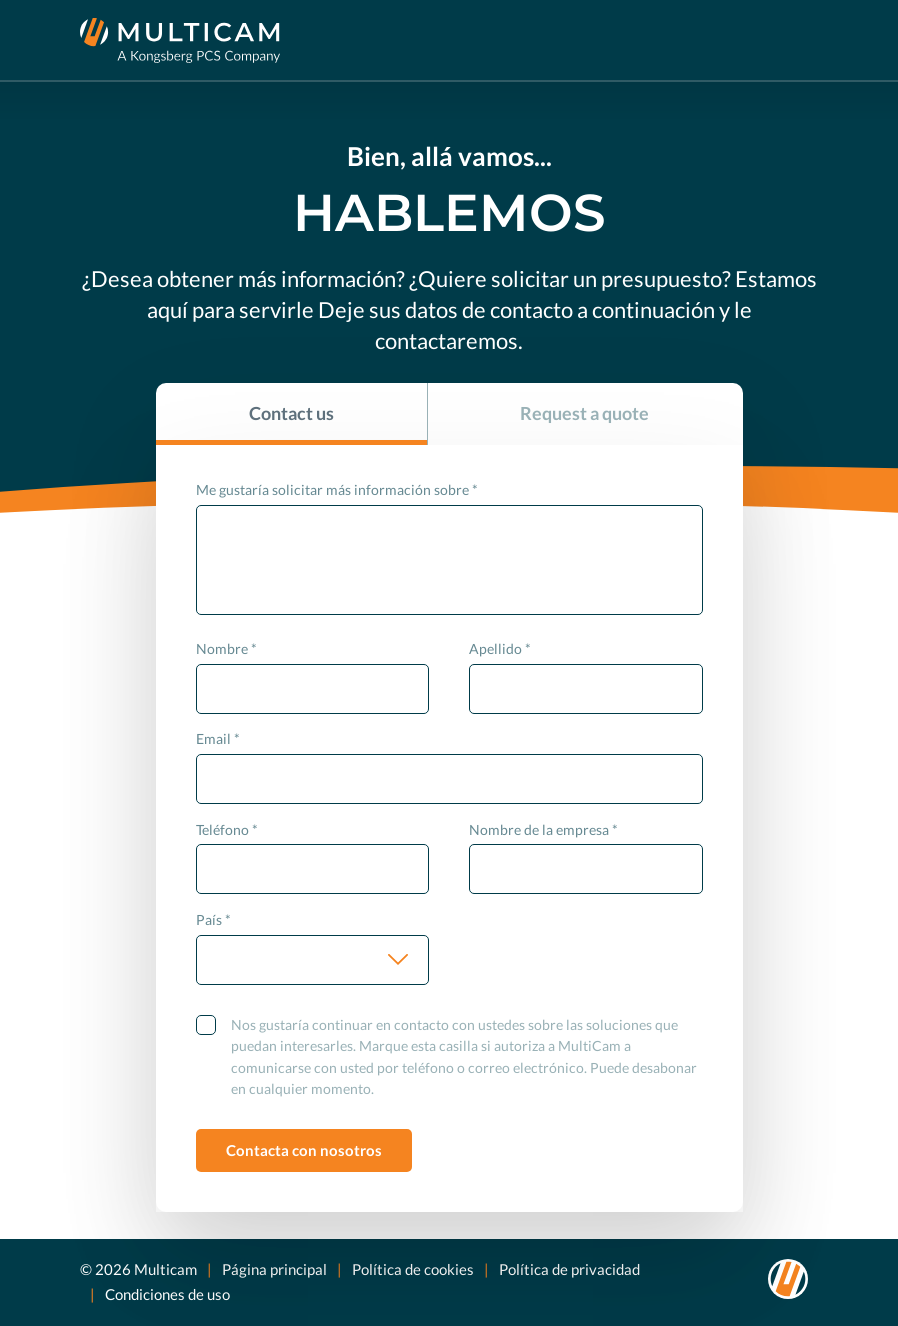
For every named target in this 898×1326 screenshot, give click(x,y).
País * (213, 919)
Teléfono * (227, 829)
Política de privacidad (569, 1269)
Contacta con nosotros (304, 1150)
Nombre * (226, 648)
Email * (218, 738)
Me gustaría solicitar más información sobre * (337, 489)
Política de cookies (413, 1269)
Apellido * (500, 648)
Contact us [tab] (291, 413)
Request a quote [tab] (584, 413)
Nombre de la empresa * (543, 829)
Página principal (274, 1269)
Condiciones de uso (167, 1294)
